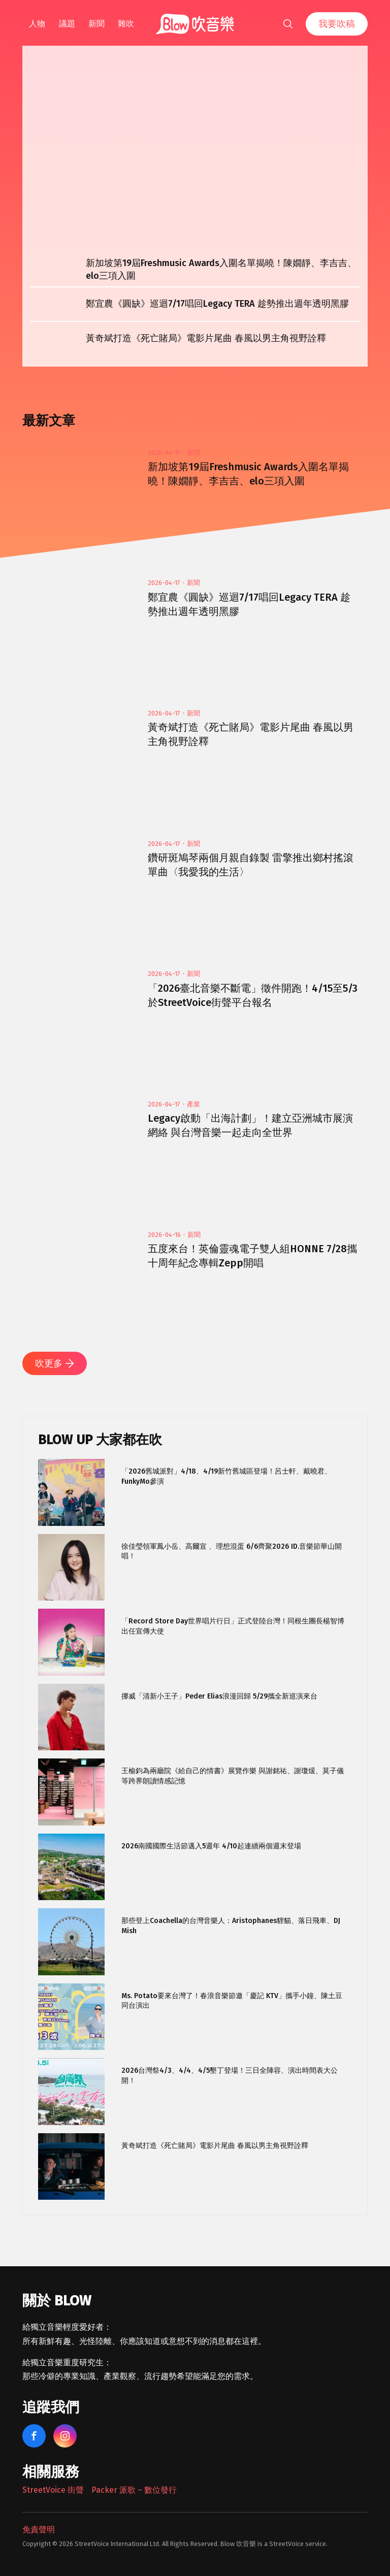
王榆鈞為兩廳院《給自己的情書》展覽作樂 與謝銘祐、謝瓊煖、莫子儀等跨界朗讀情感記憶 (232, 1776)
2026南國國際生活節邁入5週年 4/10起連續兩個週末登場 (211, 1846)
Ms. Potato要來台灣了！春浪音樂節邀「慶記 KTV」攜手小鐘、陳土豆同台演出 (231, 2001)
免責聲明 (38, 2529)
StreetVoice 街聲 (53, 2490)
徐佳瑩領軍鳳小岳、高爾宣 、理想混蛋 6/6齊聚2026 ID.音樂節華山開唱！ (231, 1551)
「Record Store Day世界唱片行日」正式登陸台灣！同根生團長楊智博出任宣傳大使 (232, 1626)
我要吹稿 (336, 23)
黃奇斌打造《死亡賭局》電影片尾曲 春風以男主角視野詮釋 (214, 2145)
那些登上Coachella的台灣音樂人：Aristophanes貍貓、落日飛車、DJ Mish (230, 1925)
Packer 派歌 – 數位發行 (134, 2490)
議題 (67, 23)
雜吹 (126, 23)
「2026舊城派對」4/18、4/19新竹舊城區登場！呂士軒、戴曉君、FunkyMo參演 (226, 1476)
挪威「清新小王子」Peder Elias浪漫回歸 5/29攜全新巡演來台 (219, 1696)
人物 (37, 23)
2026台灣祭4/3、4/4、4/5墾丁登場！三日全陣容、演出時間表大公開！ (229, 2075)
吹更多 (54, 1363)
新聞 (96, 23)
